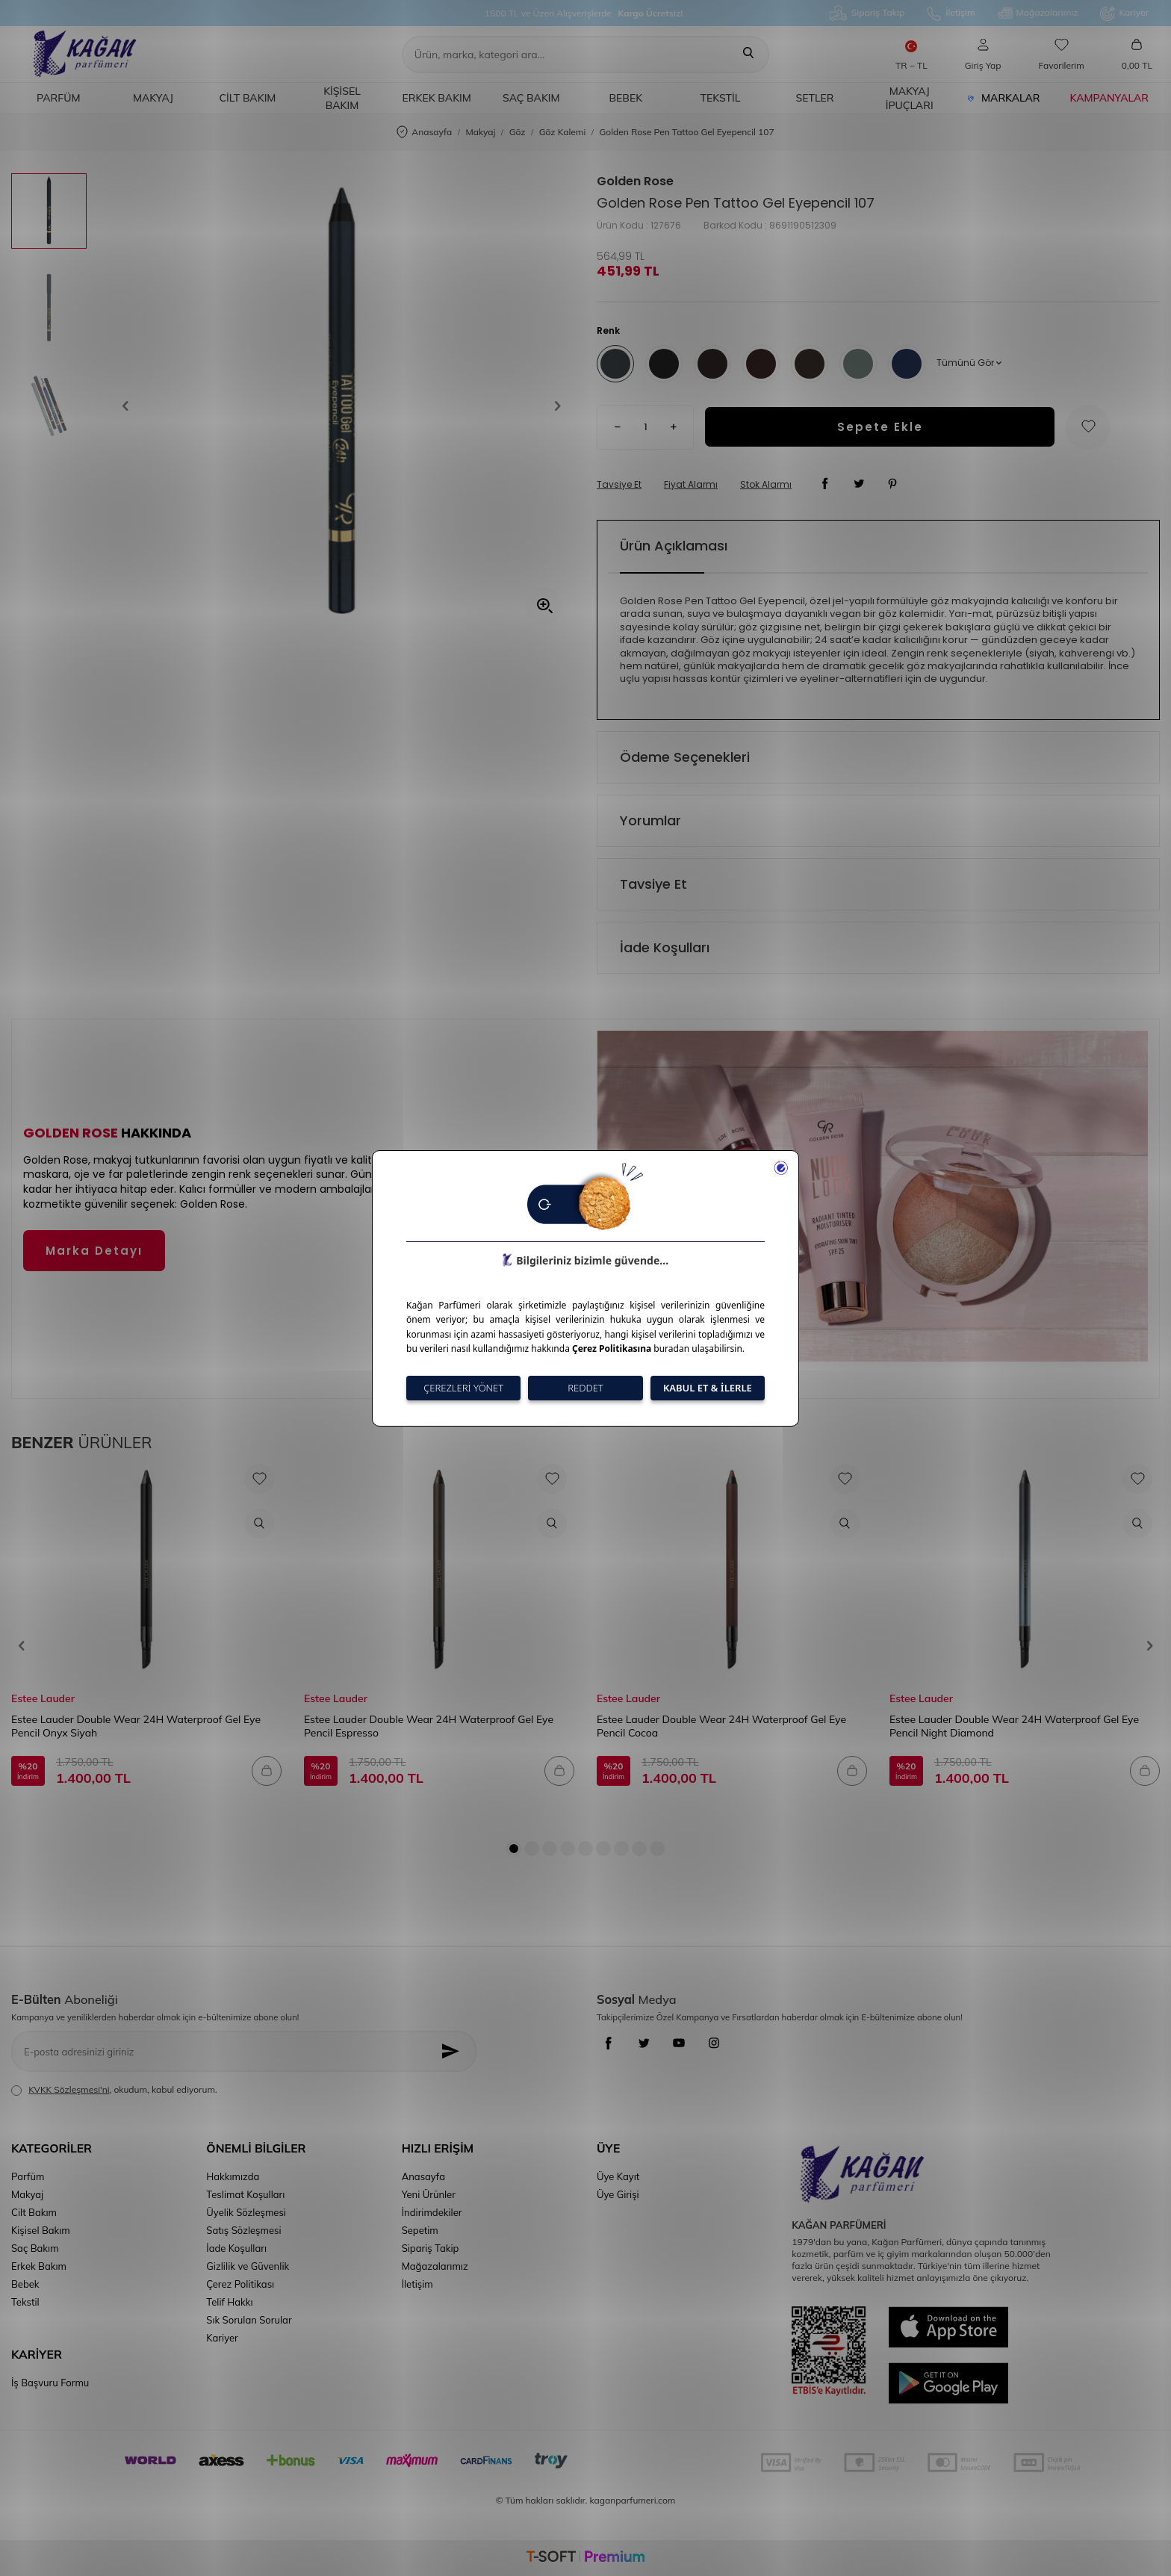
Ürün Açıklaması (673, 545)
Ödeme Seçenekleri (685, 757)
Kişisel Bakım (342, 98)
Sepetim (420, 2230)
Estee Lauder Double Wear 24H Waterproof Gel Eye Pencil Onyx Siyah (136, 1726)
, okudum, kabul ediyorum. (114, 2090)
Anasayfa (424, 132)
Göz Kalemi (562, 131)
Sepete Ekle (880, 427)
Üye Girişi (618, 2194)
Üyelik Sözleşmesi (246, 2212)
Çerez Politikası (240, 2284)
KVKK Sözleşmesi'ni (68, 2089)
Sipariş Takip (867, 13)
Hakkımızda (232, 2176)
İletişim (951, 13)
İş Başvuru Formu (50, 2383)
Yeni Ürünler (429, 2194)
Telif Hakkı (229, 2302)
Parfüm (58, 98)
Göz (517, 131)
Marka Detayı (94, 1250)
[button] (130, 406)
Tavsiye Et (619, 485)
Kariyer (1124, 13)
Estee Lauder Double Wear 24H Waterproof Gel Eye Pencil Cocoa (721, 1726)
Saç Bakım (531, 98)
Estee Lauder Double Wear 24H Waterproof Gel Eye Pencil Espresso (428, 1726)
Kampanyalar (1109, 98)
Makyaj (153, 98)
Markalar (1004, 98)
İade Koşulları (664, 947)
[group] (341, 406)
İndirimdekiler (432, 2212)
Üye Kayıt (618, 2176)
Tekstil (721, 98)
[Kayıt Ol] (454, 2051)
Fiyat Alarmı (691, 485)
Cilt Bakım (248, 98)
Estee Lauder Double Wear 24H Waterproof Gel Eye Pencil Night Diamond (1014, 1726)
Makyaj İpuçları (910, 98)
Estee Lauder (43, 1698)
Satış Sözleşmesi (243, 2230)
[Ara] (748, 54)
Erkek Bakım (436, 98)
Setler (815, 98)
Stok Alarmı (766, 485)
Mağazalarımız (1038, 13)
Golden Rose (635, 181)
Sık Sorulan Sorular (248, 2320)
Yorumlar (650, 820)
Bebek (626, 98)
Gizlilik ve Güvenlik (247, 2266)
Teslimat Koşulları (245, 2194)
